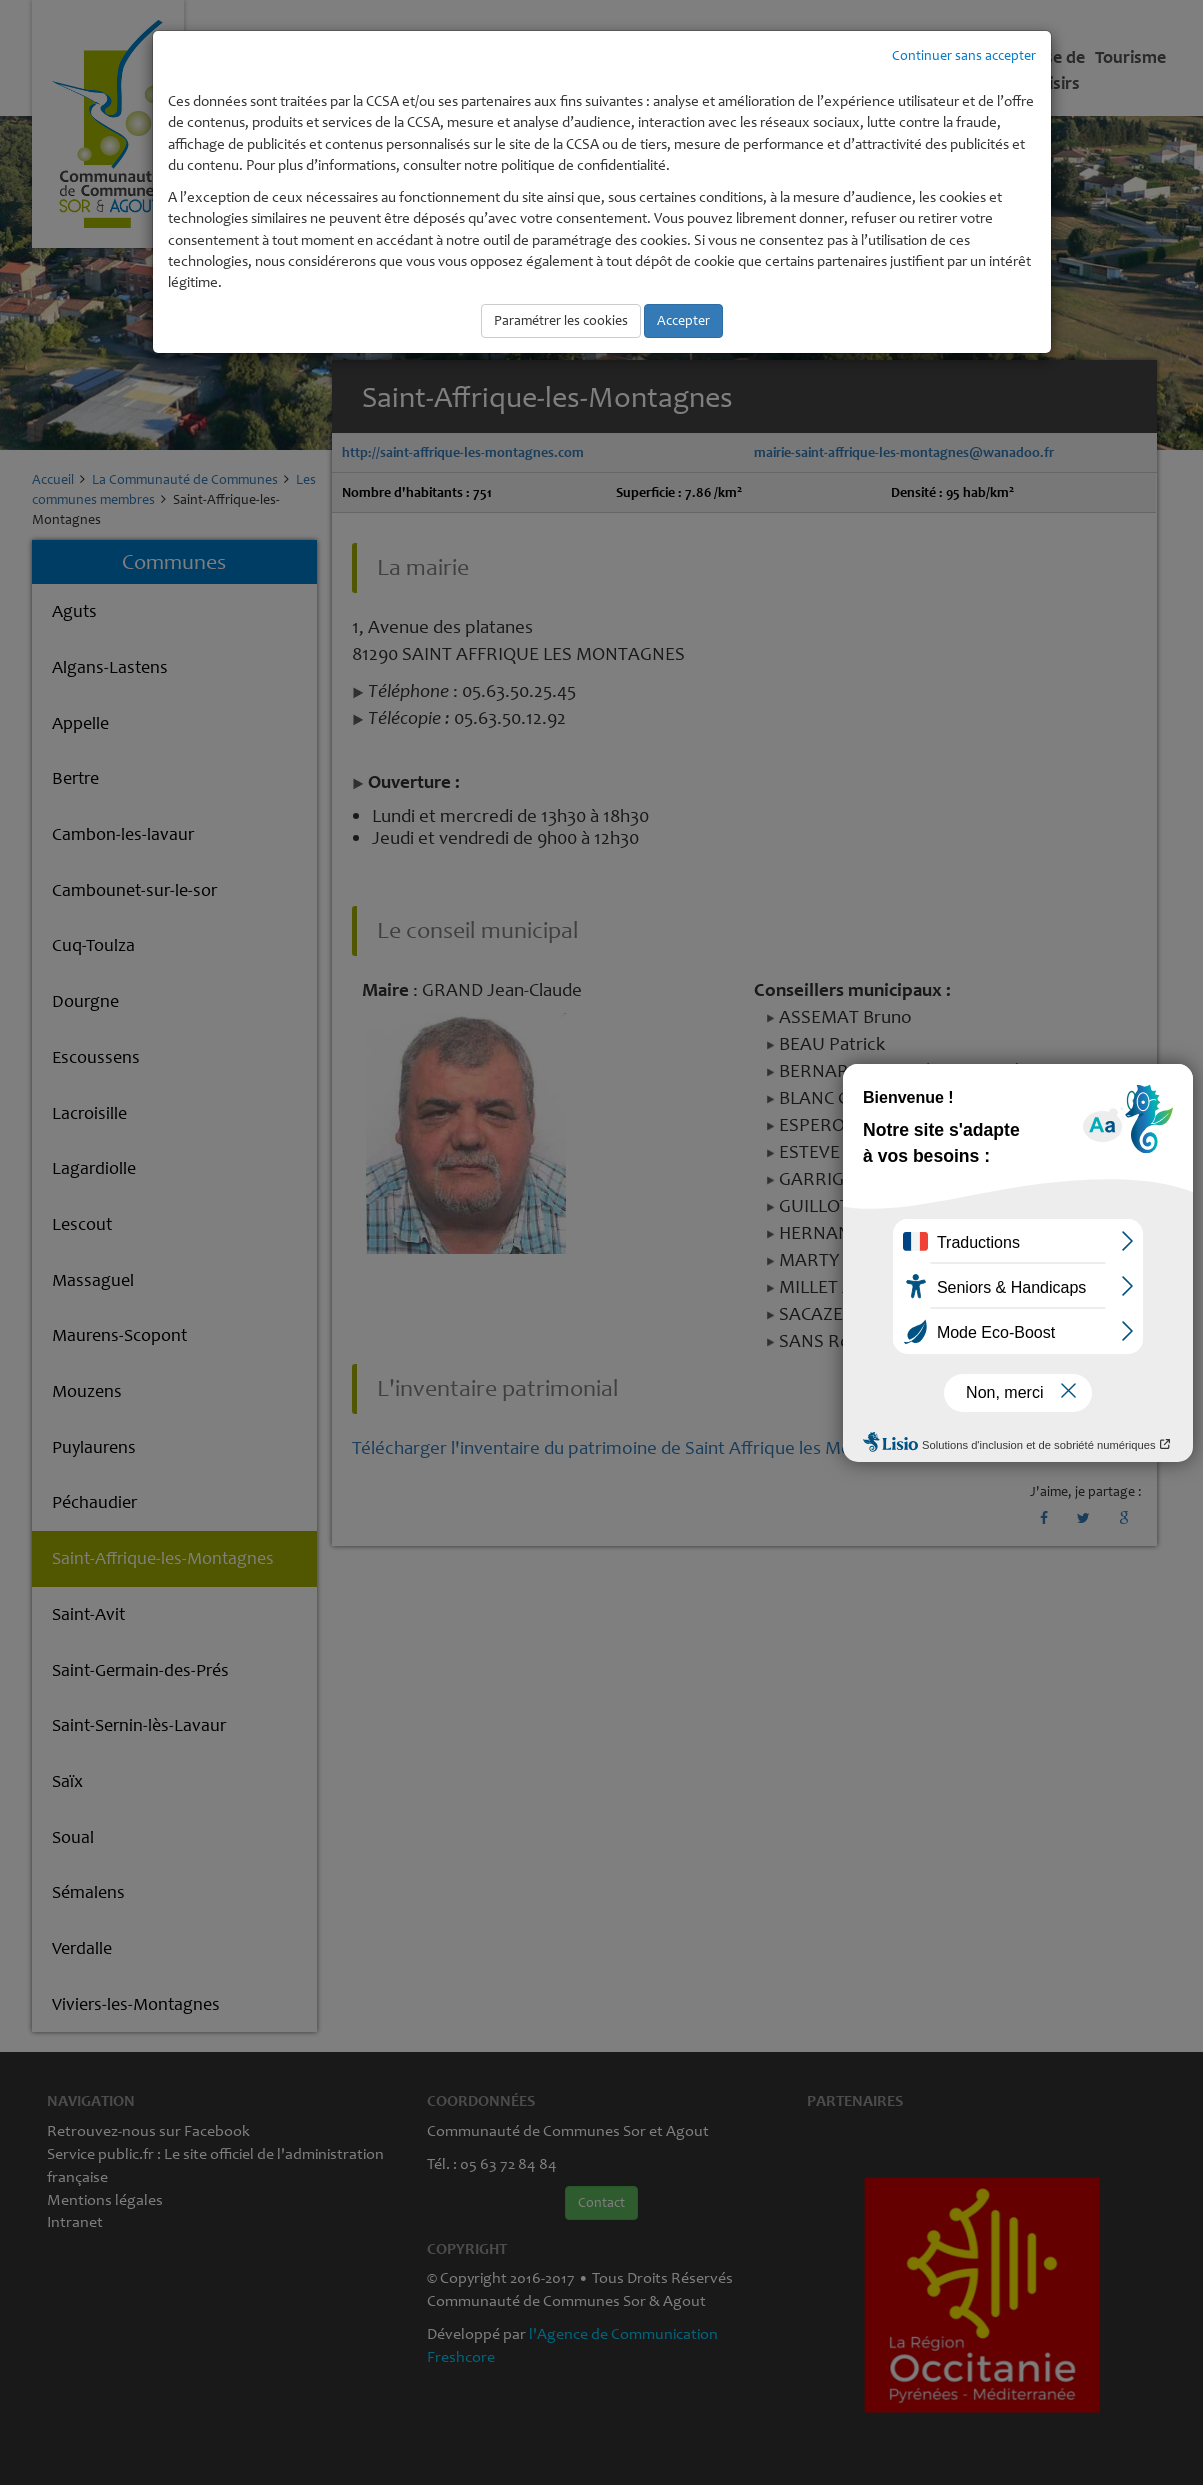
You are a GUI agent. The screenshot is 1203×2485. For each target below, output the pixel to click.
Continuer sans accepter (964, 55)
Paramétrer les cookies (561, 320)
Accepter (683, 320)
